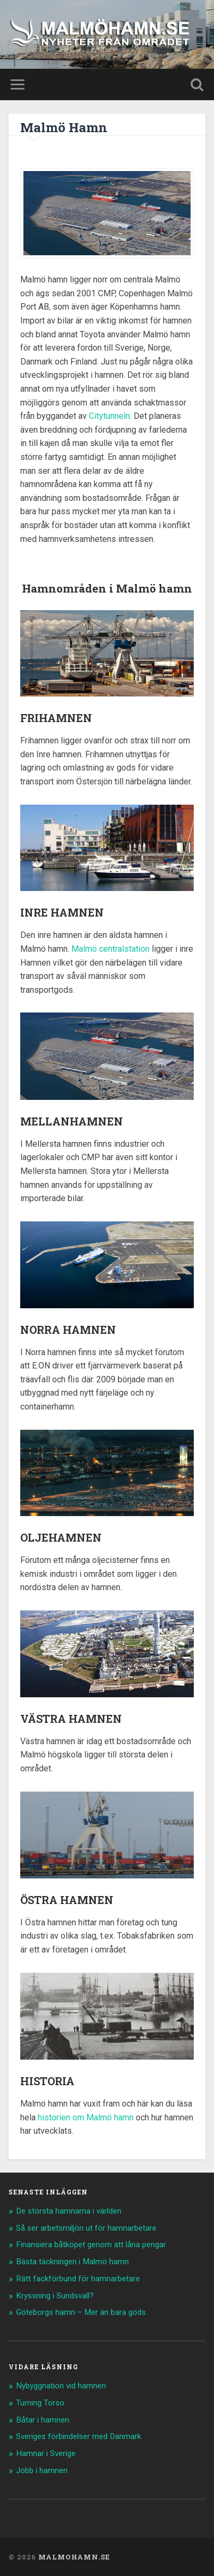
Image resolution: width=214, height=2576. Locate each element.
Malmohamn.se (74, 2557)
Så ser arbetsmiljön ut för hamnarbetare (86, 2228)
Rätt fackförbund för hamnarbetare (78, 2278)
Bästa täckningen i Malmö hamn (72, 2261)
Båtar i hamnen (42, 2420)
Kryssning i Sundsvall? (55, 2295)
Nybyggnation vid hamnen (61, 2386)
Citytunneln (109, 416)
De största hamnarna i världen (68, 2211)
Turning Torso (40, 2403)
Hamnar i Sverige (46, 2453)
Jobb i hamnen (42, 2470)
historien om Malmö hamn (86, 2117)
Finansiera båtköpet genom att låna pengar (91, 2244)
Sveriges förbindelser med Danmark (78, 2436)
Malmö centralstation (110, 949)
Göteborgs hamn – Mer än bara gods (81, 2312)
